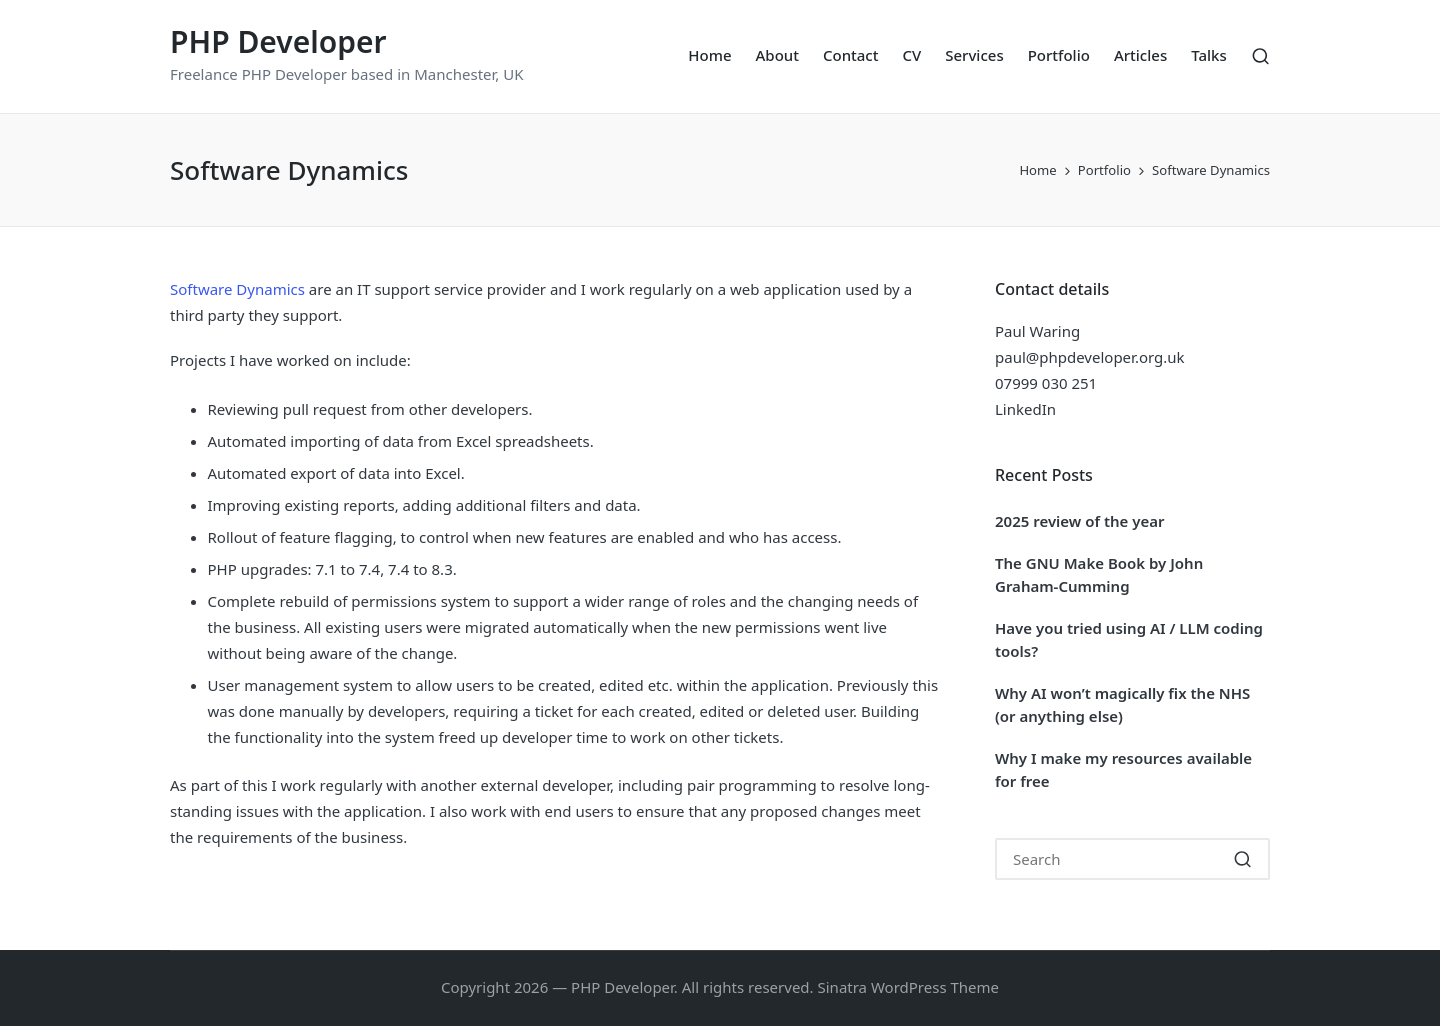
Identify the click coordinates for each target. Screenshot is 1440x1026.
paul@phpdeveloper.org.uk (1090, 357)
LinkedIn (1025, 409)
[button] (1242, 859)
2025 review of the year (1080, 521)
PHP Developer (278, 41)
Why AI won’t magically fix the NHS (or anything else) (1122, 704)
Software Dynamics (237, 289)
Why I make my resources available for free (1123, 769)
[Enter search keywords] (1132, 859)
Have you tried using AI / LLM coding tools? (1129, 639)
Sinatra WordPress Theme (909, 987)
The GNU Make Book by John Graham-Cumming (1099, 574)
